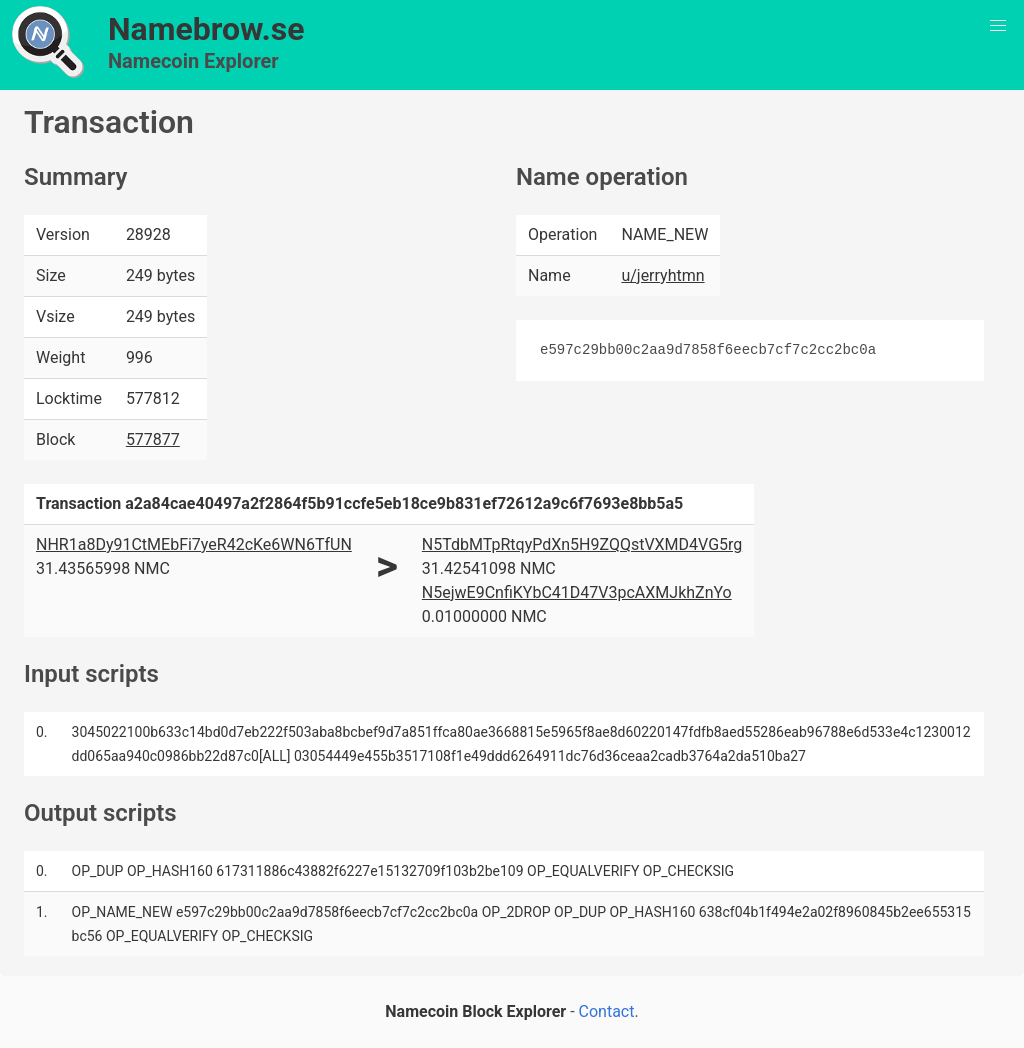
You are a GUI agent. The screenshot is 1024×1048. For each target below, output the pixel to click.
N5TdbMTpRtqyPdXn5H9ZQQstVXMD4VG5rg (582, 544)
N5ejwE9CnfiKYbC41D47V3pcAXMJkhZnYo (577, 592)
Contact (607, 1011)
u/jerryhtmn (662, 275)
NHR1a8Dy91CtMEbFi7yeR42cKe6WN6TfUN (194, 544)
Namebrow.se (206, 29)
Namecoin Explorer (193, 61)
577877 (153, 439)
